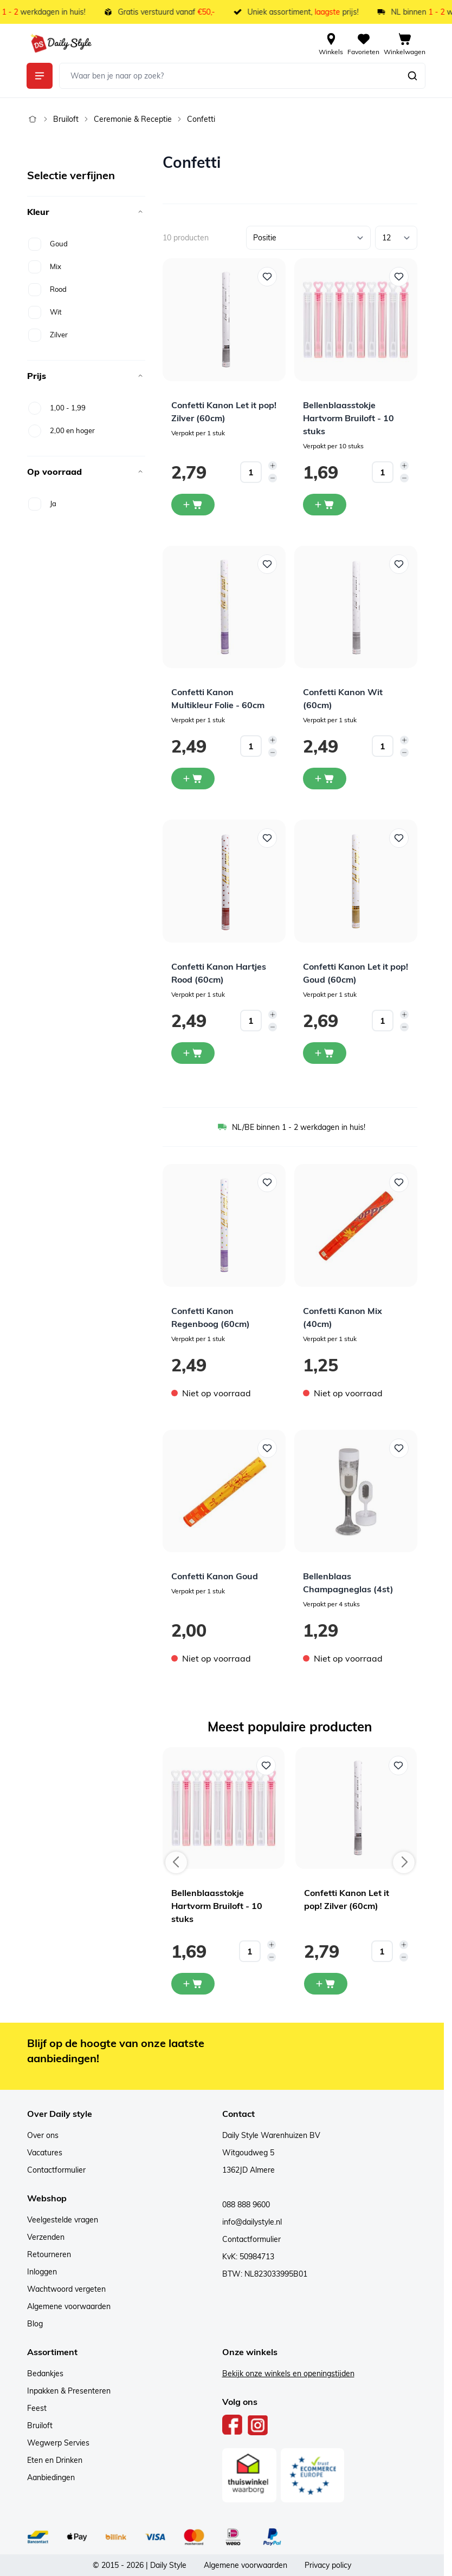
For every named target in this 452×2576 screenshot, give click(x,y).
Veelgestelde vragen (62, 2220)
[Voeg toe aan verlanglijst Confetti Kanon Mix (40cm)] (399, 1182)
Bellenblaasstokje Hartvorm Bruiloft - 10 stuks (348, 418)
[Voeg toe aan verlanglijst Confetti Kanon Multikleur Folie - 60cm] (267, 564)
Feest (37, 2408)
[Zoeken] (412, 76)
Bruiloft (66, 119)
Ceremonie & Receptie (133, 119)
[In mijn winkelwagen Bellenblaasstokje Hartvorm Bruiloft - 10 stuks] (193, 1984)
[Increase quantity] (272, 465)
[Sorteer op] (308, 238)
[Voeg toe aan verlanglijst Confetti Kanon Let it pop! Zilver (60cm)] (267, 276)
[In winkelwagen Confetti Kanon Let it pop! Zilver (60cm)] (193, 504)
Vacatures (44, 2152)
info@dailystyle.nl (252, 2222)
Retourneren (49, 2254)
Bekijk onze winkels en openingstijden (288, 2373)
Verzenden (45, 2237)
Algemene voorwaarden (69, 2306)
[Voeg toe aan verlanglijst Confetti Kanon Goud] (267, 1448)
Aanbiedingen (51, 2477)
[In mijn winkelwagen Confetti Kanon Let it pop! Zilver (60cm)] (325, 1984)
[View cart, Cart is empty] (404, 43)
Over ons (43, 2135)
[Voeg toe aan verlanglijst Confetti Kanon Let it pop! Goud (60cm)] (399, 838)
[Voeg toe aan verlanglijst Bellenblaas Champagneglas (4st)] (399, 1448)
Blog (35, 2324)
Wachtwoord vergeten (66, 2289)
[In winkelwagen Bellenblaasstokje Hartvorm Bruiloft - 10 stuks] (324, 504)
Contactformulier (56, 2170)
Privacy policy (328, 2565)
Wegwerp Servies (58, 2443)
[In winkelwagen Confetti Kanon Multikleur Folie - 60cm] (193, 778)
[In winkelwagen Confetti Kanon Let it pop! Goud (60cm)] (324, 1053)
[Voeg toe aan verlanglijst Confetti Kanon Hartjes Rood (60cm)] (267, 838)
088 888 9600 (246, 2204)
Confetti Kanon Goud (214, 1576)
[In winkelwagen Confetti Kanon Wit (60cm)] (324, 778)
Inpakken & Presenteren (69, 2391)
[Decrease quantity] (272, 478)
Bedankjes (45, 2373)
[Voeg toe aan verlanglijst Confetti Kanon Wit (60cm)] (399, 564)
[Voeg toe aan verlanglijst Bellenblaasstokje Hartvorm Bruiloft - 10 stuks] (399, 276)
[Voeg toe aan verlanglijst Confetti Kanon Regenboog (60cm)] (267, 1182)
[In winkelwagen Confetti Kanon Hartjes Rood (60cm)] (193, 1053)
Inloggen (42, 2272)
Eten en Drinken (54, 2460)
